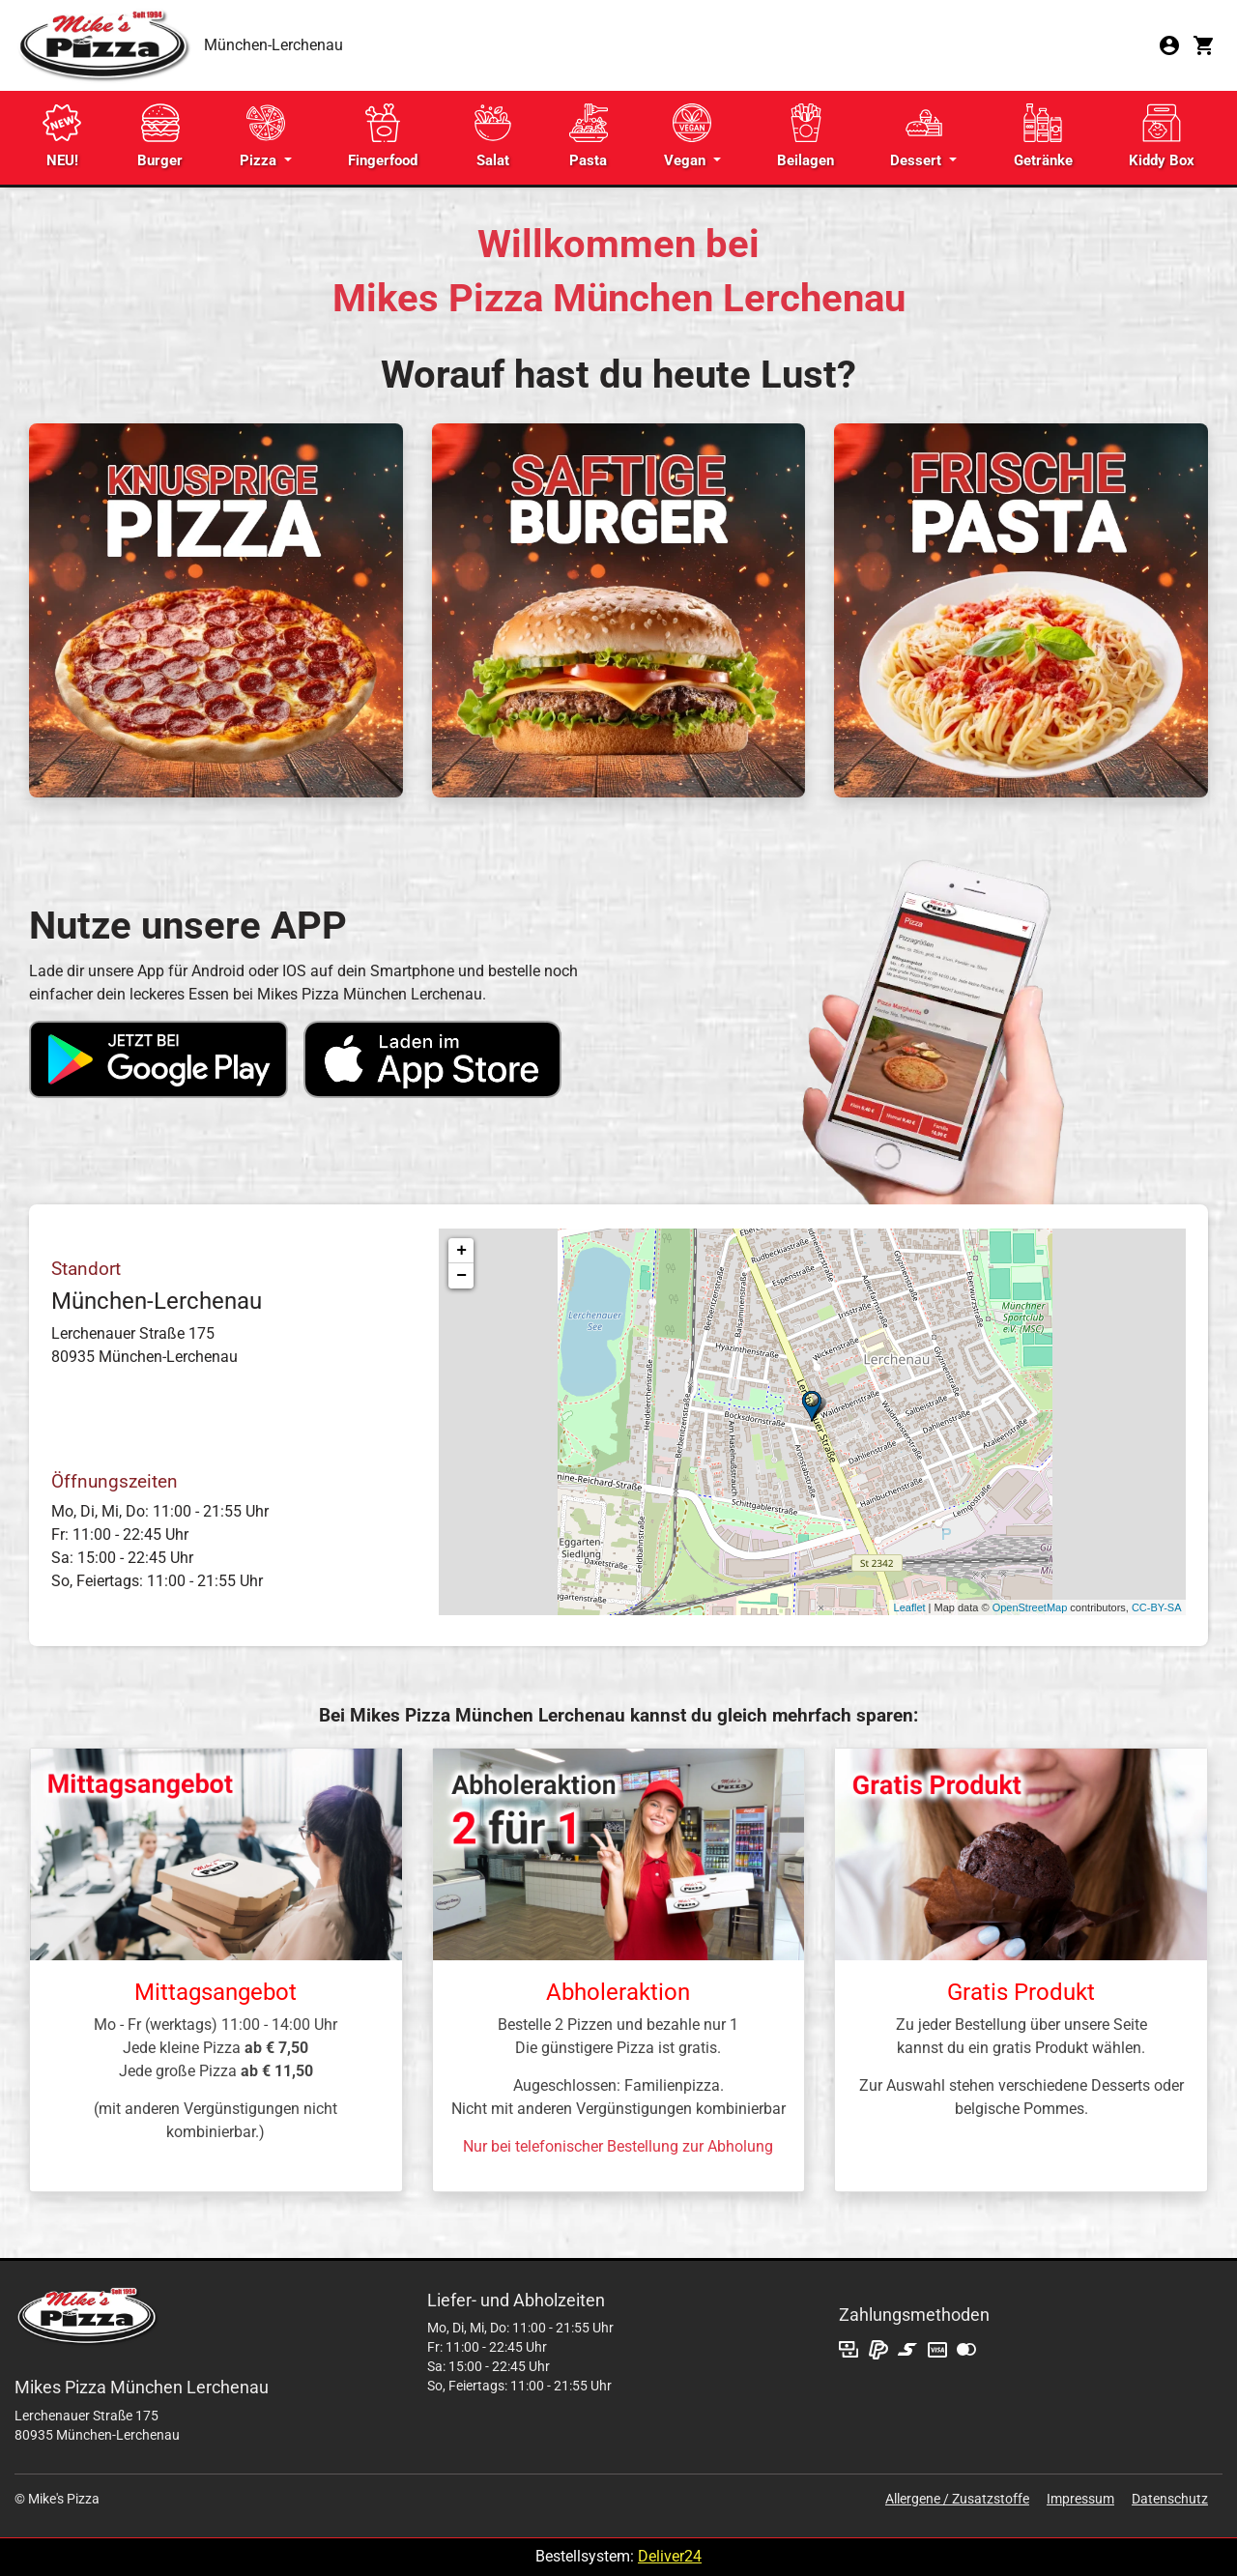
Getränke (1043, 136)
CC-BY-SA (1157, 1607)
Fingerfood (382, 136)
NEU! (62, 136)
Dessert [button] (917, 136)
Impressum (1080, 2498)
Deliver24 (670, 2556)
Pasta (588, 136)
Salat (493, 136)
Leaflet (910, 1607)
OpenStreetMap (1030, 1607)
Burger (160, 136)
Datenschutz (1170, 2498)
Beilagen (805, 136)
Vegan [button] (687, 136)
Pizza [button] (262, 136)
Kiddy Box (1161, 136)
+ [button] (461, 1250)
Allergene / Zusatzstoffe (957, 2498)
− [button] (461, 1276)
